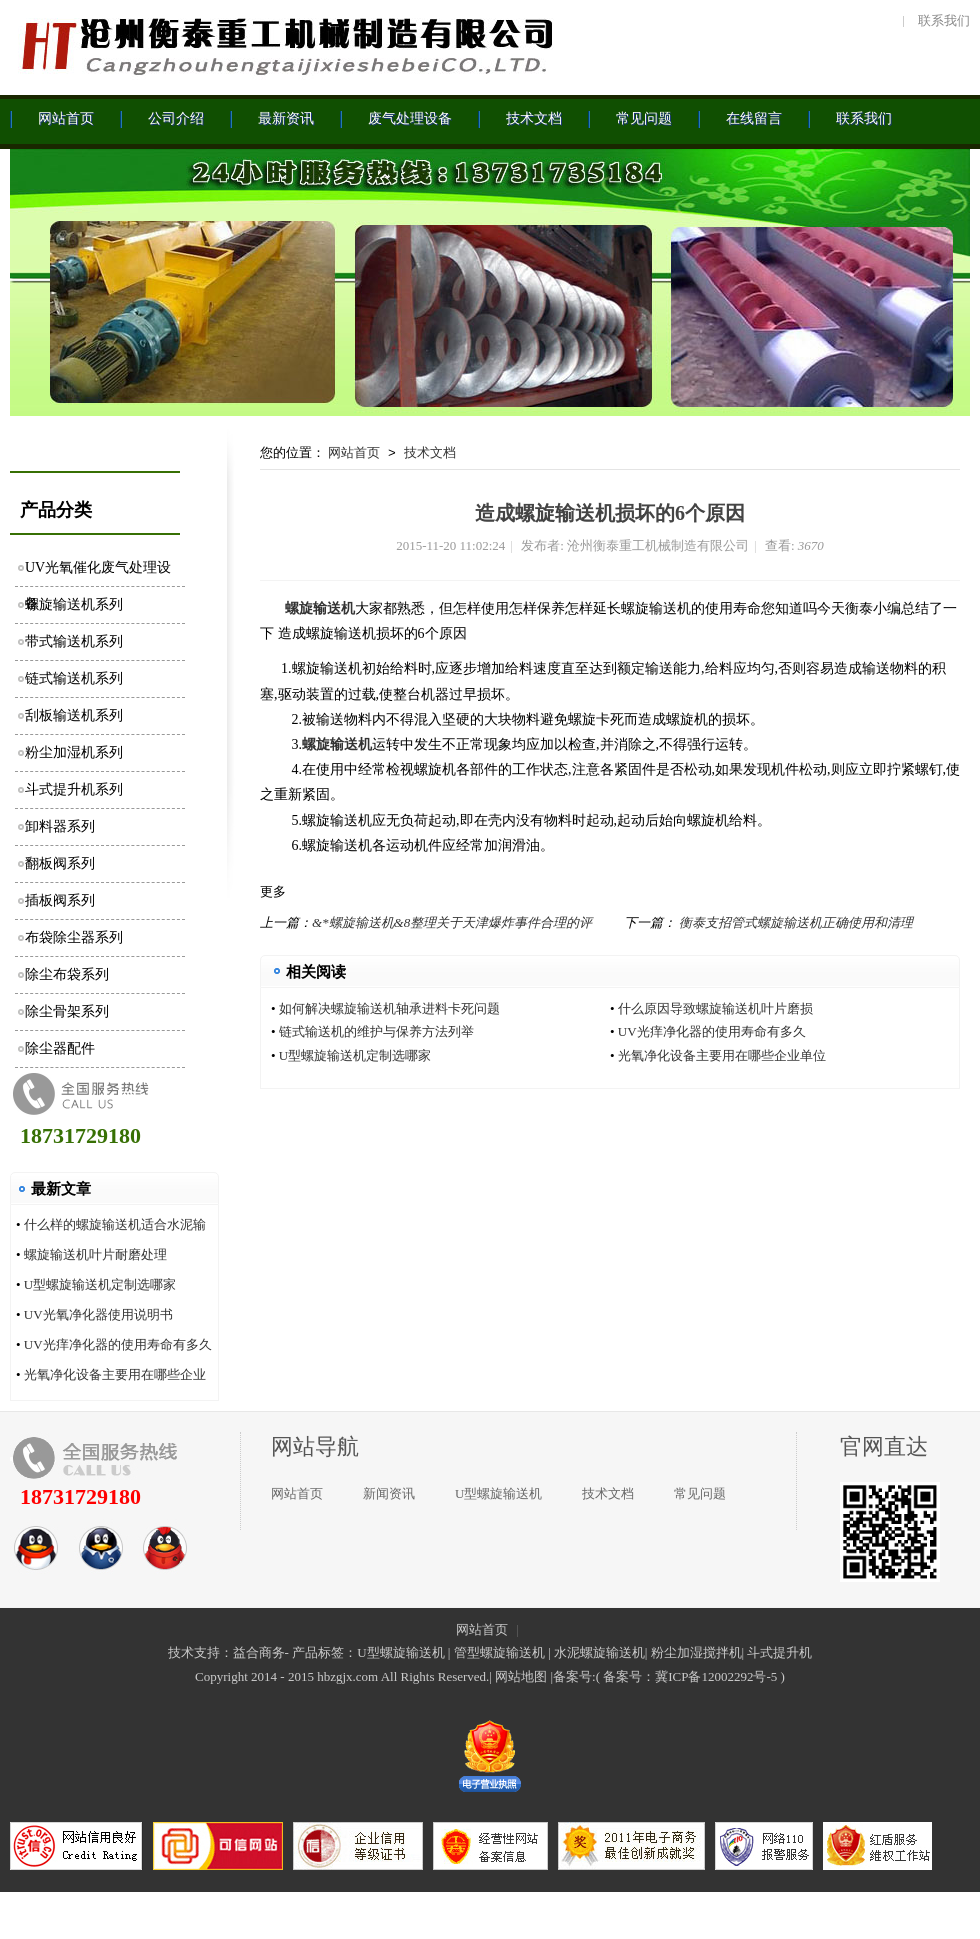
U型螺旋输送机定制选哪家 (100, 1284)
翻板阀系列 (60, 863)
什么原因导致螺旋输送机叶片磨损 (715, 1008)
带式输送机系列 (74, 641)
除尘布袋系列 (67, 974)
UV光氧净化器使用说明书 (98, 1314)
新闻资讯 (389, 1493)
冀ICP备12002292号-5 (716, 1676)
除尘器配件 (60, 1048)
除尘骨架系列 (67, 1011)
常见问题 (700, 1493)
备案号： (629, 1676)
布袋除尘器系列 (74, 937)
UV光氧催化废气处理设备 (98, 573)
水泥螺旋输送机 (599, 1652)
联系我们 (944, 20)
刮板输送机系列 (74, 715)
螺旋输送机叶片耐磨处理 (95, 1254)
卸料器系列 (60, 826)
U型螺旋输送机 (498, 1493)
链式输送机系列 (74, 678)
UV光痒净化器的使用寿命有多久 (118, 1344)
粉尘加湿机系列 (74, 752)
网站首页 (354, 452)
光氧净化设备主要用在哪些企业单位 (722, 1055)
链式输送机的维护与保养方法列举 (376, 1031)
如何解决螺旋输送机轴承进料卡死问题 (389, 1008)
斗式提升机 (779, 1652)
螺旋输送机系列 (74, 604)
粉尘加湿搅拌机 (696, 1652)
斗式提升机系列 (74, 789)
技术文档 (430, 452)
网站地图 (521, 1676)
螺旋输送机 (320, 608)
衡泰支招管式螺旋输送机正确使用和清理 (796, 922)
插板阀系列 (60, 900)
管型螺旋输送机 (499, 1652)
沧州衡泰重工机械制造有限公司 (285, 45)
